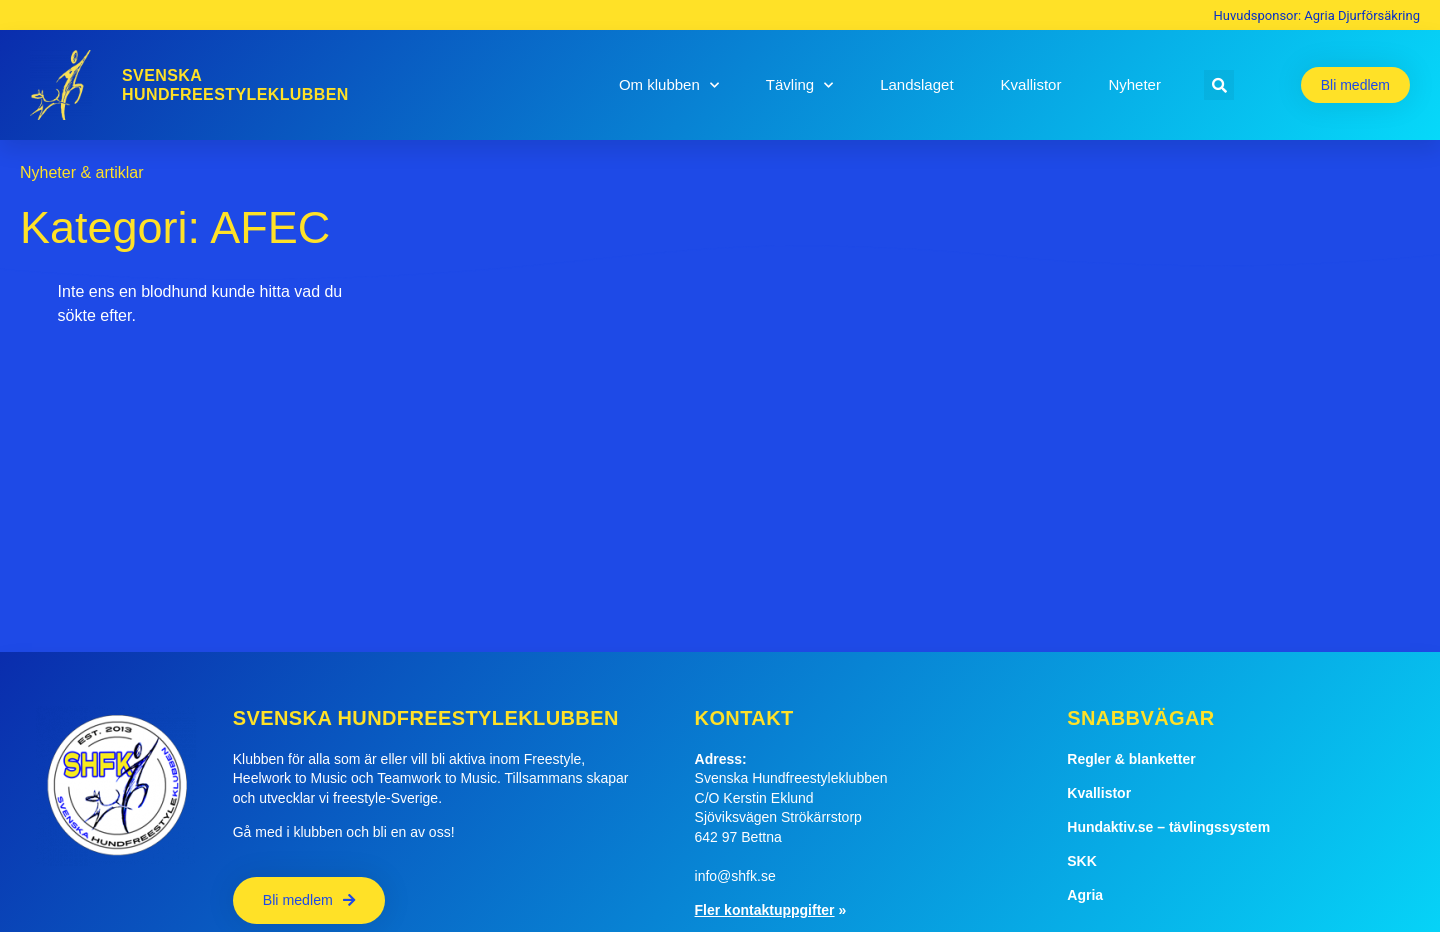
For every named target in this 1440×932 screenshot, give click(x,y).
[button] (1219, 85)
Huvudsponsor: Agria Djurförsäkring (1317, 15)
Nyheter (1134, 84)
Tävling (799, 85)
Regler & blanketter (1131, 759)
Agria (1085, 895)
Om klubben (669, 85)
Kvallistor (1031, 84)
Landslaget (916, 84)
